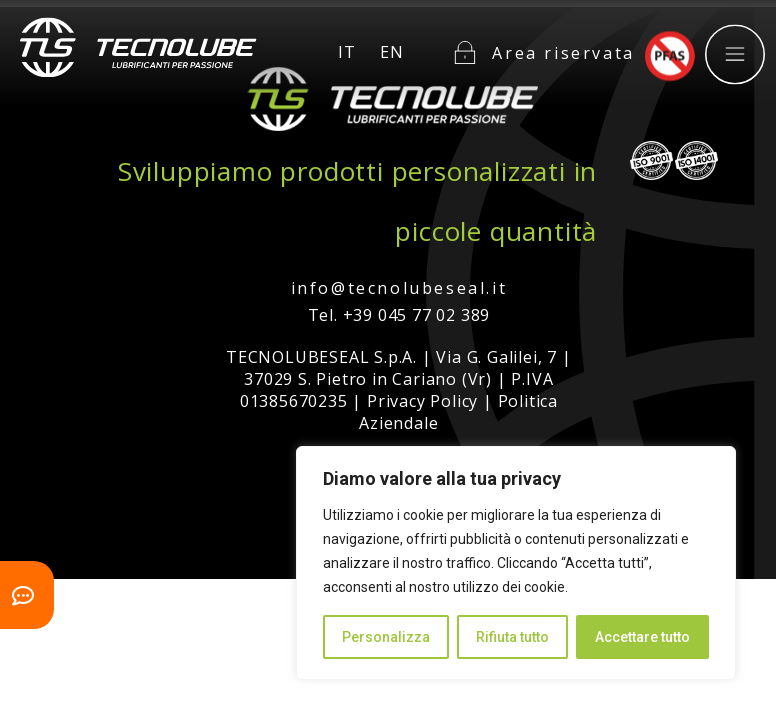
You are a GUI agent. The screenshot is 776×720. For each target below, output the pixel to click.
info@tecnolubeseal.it (399, 288)
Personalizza (386, 637)
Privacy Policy (422, 401)
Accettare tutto (642, 637)
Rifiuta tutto (512, 637)
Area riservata (563, 43)
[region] (516, 563)
